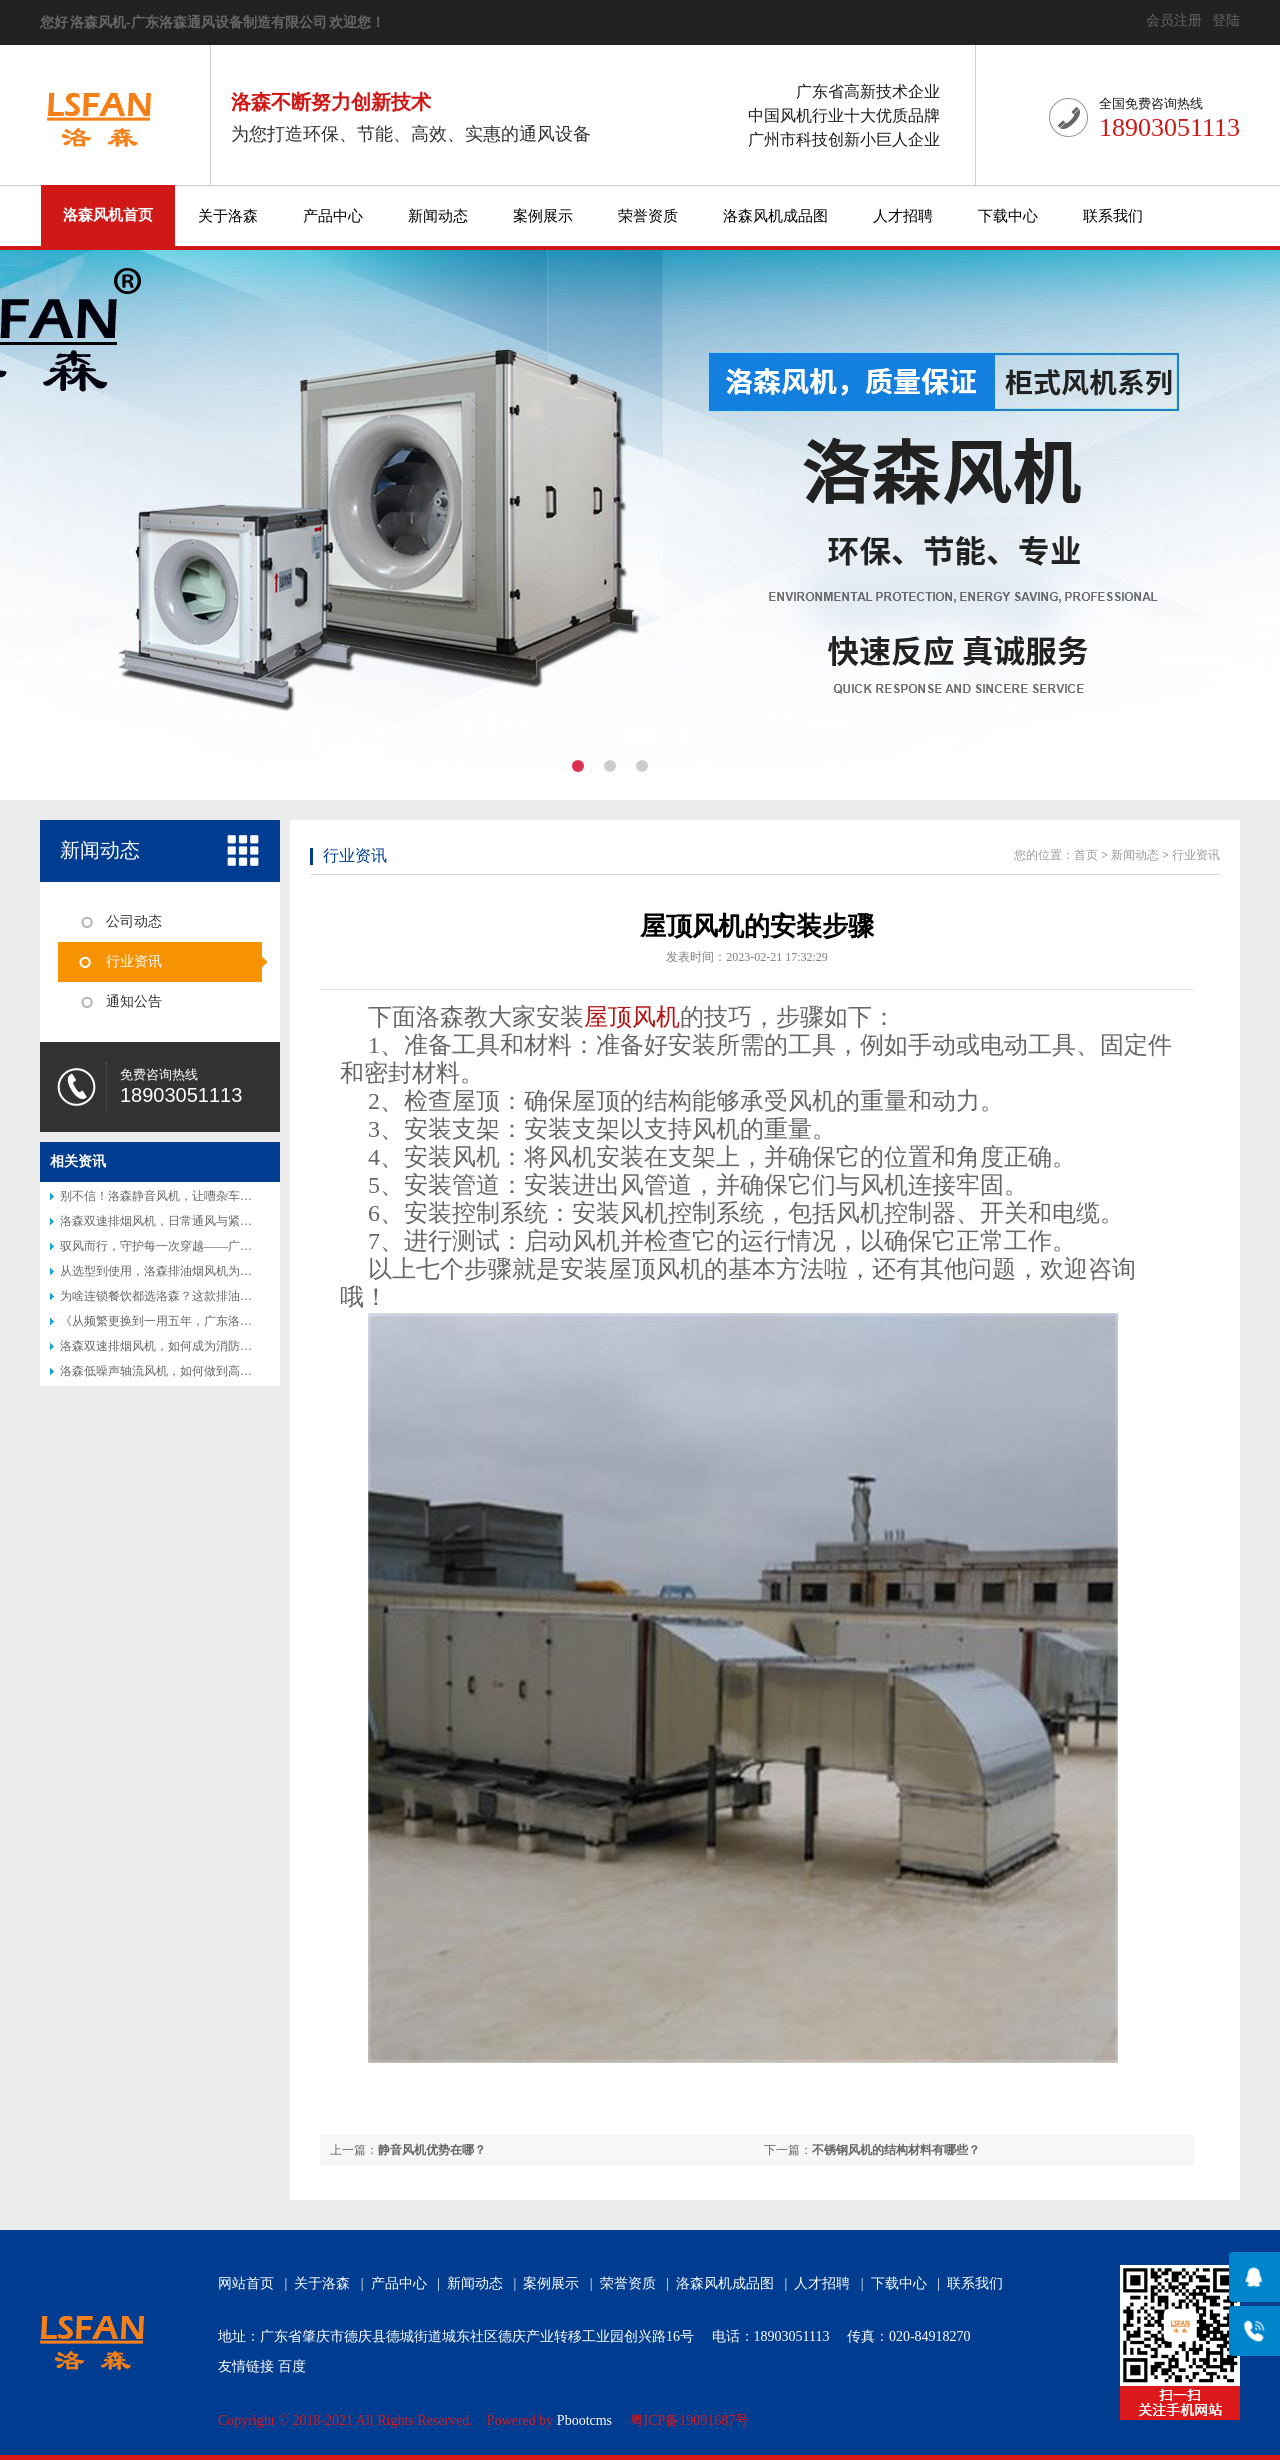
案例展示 (543, 216)
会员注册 (1174, 20)
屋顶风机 (632, 1017)
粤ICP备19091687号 (690, 2420)
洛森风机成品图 (775, 216)
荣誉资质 (648, 216)
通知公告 (134, 1001)
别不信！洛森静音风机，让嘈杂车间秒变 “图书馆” (193, 1196)
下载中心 (1008, 216)
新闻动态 (438, 216)
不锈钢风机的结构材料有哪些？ (896, 2150)
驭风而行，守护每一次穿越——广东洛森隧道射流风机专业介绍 (228, 1246)
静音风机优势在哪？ (432, 2150)
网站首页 (246, 2283)
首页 (1086, 855)
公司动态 (134, 921)
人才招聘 (903, 216)
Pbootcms (584, 2420)
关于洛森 (228, 216)
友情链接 (246, 2366)
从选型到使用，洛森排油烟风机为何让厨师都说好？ (198, 1271)
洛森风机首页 (108, 215)
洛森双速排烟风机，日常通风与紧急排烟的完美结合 (198, 1221)
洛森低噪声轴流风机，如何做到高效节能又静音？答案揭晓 (216, 1371)
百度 (292, 2366)
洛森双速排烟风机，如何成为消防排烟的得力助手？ (198, 1346)
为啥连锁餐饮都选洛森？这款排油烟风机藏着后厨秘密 (204, 1296)
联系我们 (1113, 216)
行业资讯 (134, 961)
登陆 (1226, 20)
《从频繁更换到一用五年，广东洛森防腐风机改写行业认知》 (222, 1321)
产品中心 (333, 216)
